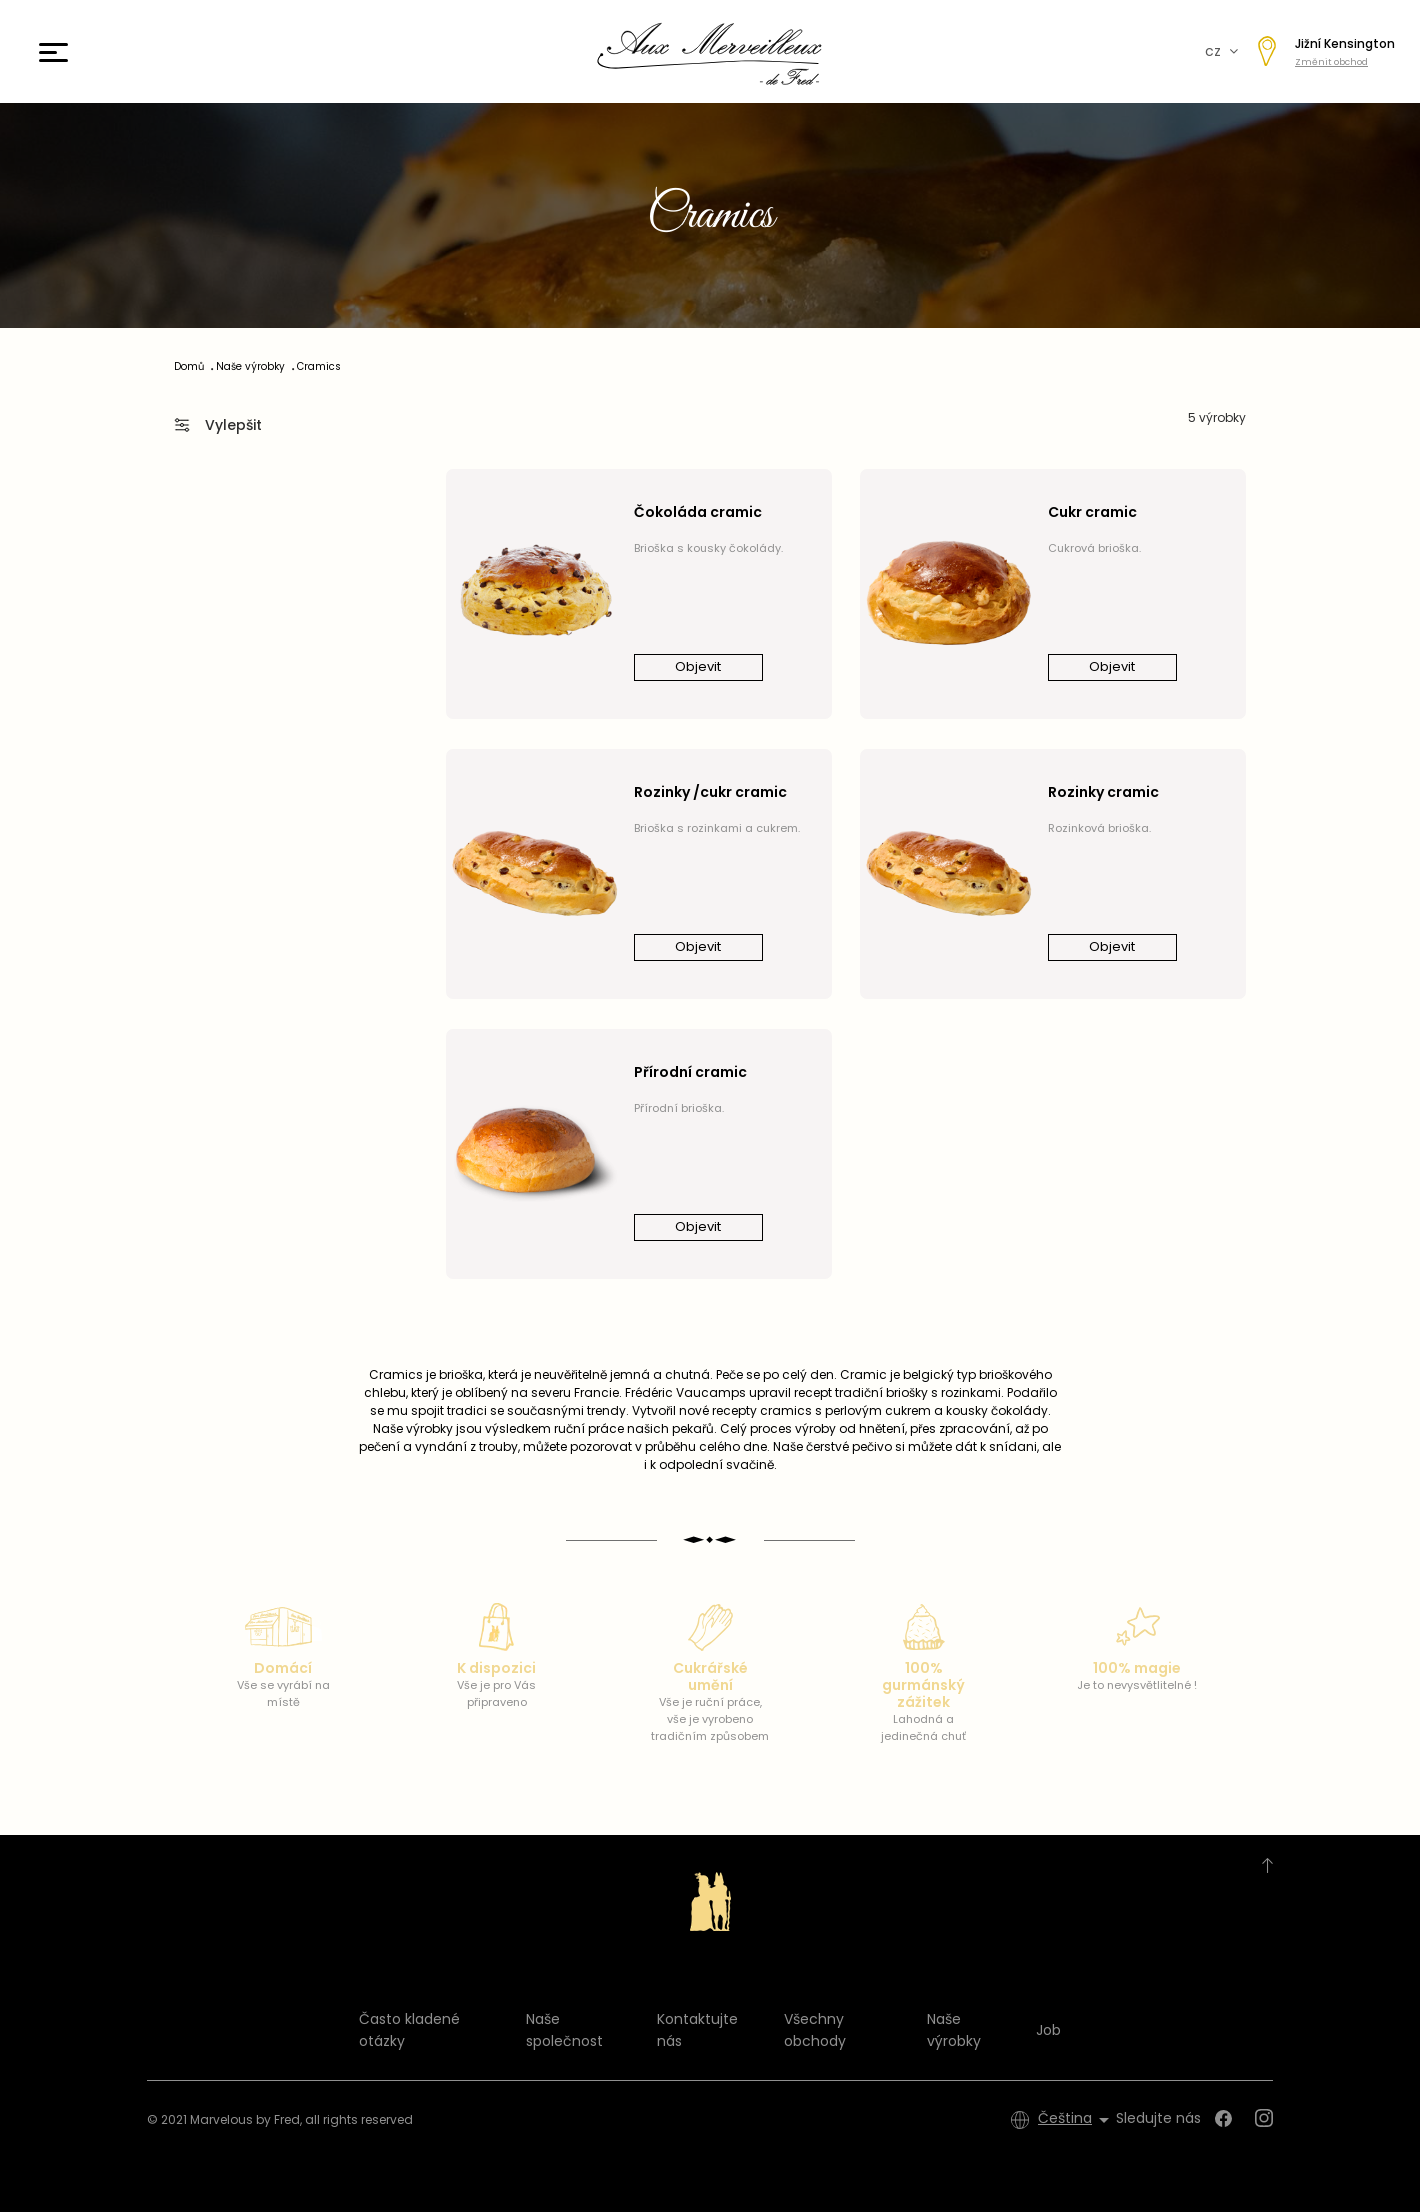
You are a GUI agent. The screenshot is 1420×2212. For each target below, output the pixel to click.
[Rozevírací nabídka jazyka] (1077, 2120)
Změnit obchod (1331, 62)
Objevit (698, 666)
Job (1048, 2030)
